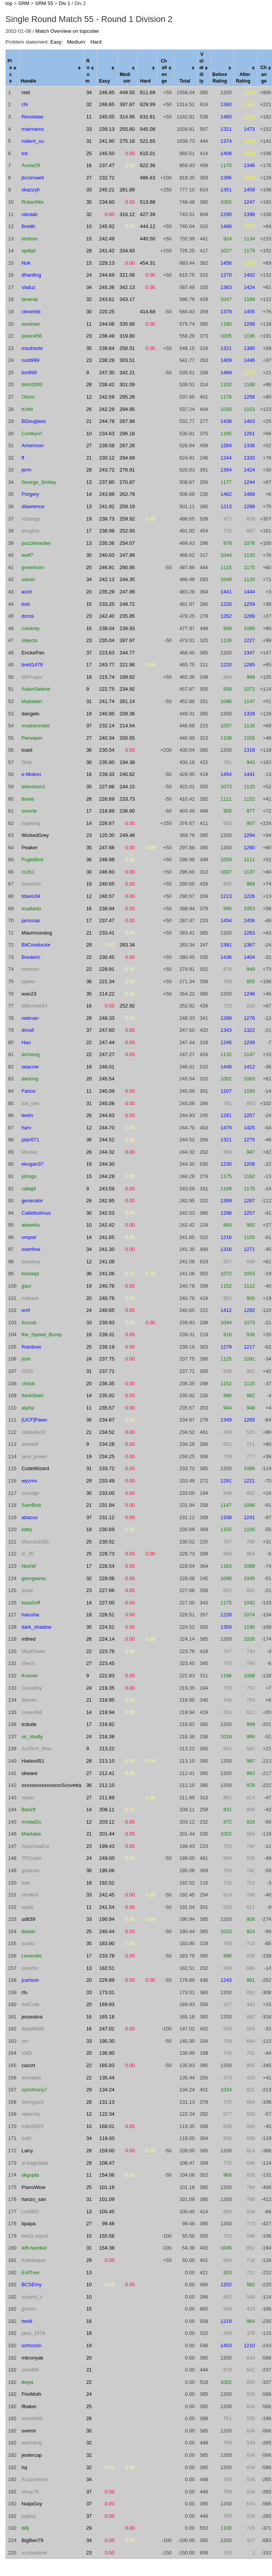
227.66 (107, 1590)
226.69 (107, 799)
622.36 (147, 165)
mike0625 (32, 2126)
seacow (30, 1067)
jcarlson (30, 1980)
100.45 (107, 2211)
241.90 (107, 141)
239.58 (107, 445)
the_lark (30, 1103)
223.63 (107, 653)
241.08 (107, 1261)
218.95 (107, 1700)
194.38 (127, 762)
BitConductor (36, 945)
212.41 (107, 1773)
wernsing (32, 2443)
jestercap (32, 2455)
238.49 (107, 336)
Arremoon (33, 445)
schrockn (32, 2345)
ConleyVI (32, 433)
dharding (31, 275)
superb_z (32, 2297)
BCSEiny (32, 2284)
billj (25, 2528)
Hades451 (33, 1761)
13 (88, 482)
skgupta (30, 2175)
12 (88, 397)
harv (26, 1128)
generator (32, 1200)
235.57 (107, 1408)
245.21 (107, 190)
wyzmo (29, 1481)
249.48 (127, 835)
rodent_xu (33, 141)
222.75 (107, 689)
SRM (23, 3)
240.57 (107, 896)
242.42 (107, 1225)
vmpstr (29, 1237)
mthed (28, 1639)
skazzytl (30, 190)
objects (29, 640)
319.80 (127, 336)
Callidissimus (36, 1213)
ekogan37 (33, 1164)
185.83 (107, 2065)
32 (88, 104)
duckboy (31, 1261)
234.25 (107, 1456)
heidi (27, 2321)
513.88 (147, 202)
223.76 (107, 1651)
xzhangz (31, 519)
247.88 (107, 847)
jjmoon (29, 2309)
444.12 (147, 226)
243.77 (107, 665)
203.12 (107, 1822)
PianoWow (34, 2187)
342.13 (127, 287)
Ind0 (26, 2138)
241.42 (107, 251)
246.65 (107, 104)
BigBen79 (32, 2540)
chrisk (28, 1383)
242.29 (107, 409)
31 (88, 141)
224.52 (107, 1627)
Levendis (32, 1956)
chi (25, 104)
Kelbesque (33, 2260)
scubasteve (34, 2553)
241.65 (107, 1237)
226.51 (107, 1615)
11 (88, 117)
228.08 (107, 1578)
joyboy (29, 2516)
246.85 (107, 92)
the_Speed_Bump (42, 1334)
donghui (30, 531)
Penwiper (32, 738)
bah (26, 1883)
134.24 (107, 2090)
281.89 (127, 190)
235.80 (107, 762)
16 (88, 165)
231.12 (107, 1517)
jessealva (32, 2017)
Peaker (29, 847)
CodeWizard (35, 1468)
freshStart (32, 1395)
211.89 (107, 1797)
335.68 (127, 324)
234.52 (107, 1432)
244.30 (107, 1164)
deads (28, 1931)
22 (88, 957)
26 (88, 409)
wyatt (27, 1907)
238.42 (107, 384)
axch (27, 592)
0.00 (130, 153)
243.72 (107, 470)
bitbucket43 (34, 1006)
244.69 (107, 275)
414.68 (147, 311)
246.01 (107, 1067)
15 (88, 239)
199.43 (107, 1846)
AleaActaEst (35, 1846)
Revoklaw (32, 117)
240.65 (107, 884)
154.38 (107, 2248)
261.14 (127, 701)
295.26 (127, 397)
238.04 (107, 628)
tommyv (30, 969)
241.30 (107, 1249)
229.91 (107, 969)
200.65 (127, 738)
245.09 (107, 1091)
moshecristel (36, 726)
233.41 (107, 933)
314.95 (127, 117)
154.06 (107, 2175)
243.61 (107, 299)
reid (26, 92)
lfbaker (29, 2406)
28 (88, 251)
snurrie (29, 811)
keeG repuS (35, 2236)
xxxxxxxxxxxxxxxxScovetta (51, 1785)
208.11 (107, 1809)
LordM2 (30, 2211)
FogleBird (32, 859)
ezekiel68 (32, 2418)
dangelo (30, 714)
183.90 (107, 1943)
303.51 (127, 360)
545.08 (147, 129)
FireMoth (31, 2394)
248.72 (127, 604)
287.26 (127, 445)
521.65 (147, 141)
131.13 (107, 2102)
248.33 (107, 1018)
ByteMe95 (33, 2029)
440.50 (147, 239)
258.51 (127, 348)
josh (26, 1359)
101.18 (107, 2187)
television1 (33, 786)
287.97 (127, 640)
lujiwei (28, 981)
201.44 (107, 1834)
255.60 (127, 129)
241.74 (107, 701)
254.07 (127, 543)
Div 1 (65, 3)
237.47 (107, 165)
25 (88, 153)
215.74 (107, 677)
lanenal (30, 299)
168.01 (107, 2126)
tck (25, 153)
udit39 (28, 1919)
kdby (27, 1529)
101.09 (107, 2199)
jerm (26, 470)
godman (31, 1870)
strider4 (30, 1895)
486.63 (147, 178)
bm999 (29, 372)
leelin (27, 1115)
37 (88, 653)
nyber (28, 1797)
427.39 (147, 214)
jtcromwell (33, 178)
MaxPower (33, 1651)
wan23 (29, 994)
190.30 (107, 2041)
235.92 (107, 1395)
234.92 (127, 689)
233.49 (107, 1481)
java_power (34, 1456)
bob (26, 604)
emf (26, 1310)
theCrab (30, 2004)
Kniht (27, 409)
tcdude (29, 1724)
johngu (29, 1176)
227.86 (107, 786)
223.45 (107, 1663)
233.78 (107, 1956)
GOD (27, 1371)
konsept (30, 1273)
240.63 (107, 555)
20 (88, 592)
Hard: (96, 42)
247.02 (107, 2029)
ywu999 (30, 2370)
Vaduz (28, 287)
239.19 (107, 1347)
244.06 (107, 324)
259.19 (127, 506)
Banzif (28, 1809)
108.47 (107, 2163)
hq (24, 2467)
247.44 (107, 1042)
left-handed (34, 2248)
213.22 (107, 1748)
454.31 (147, 263)
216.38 (107, 1736)
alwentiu (31, 1225)
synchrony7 (34, 2090)
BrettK (28, 226)
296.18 (127, 433)
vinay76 (30, 2492)
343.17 (127, 299)
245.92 (107, 226)
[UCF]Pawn (34, 1420)
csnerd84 (32, 1712)
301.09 (127, 384)
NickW (29, 1566)
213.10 (107, 1761)
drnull (28, 1030)
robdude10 (34, 1432)
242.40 (107, 616)
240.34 (107, 738)
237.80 (107, 482)
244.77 (127, 653)
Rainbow (31, 1347)
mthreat (30, 1298)
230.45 (107, 957)
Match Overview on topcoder (67, 31)
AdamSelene (36, 689)
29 (88, 945)
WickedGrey (35, 835)
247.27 (107, 1054)
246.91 (107, 567)
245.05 (107, 117)
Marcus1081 (35, 1542)
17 (88, 531)
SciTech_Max (36, 1748)
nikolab (29, 214)
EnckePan (33, 653)
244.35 (127, 579)
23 (88, 336)
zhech (28, 1663)
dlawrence (33, 506)
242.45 (107, 1895)
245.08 (107, 1103)
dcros (28, 616)
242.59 (107, 397)
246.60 (107, 872)
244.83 (107, 1115)
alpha (28, 1408)
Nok (26, 263)
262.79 (127, 494)
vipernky (31, 2114)
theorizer (31, 884)
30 (88, 311)
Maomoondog (37, 933)
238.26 (107, 360)
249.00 (107, 1858)
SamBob (31, 1505)
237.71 (107, 1371)
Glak (27, 762)
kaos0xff (31, 1603)
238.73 (107, 519)
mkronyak (32, 2358)
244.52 (107, 1140)
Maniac (30, 1152)
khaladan (32, 701)
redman (30, 1018)
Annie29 (31, 165)
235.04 (107, 640)
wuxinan (31, 324)
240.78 (107, 1286)
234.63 (107, 433)
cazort (28, 2065)
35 (88, 202)
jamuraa (31, 920)
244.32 (107, 1152)
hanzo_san (34, 2199)
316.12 (127, 214)
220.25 (107, 311)
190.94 (107, 1919)
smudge (30, 1493)
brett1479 (32, 665)
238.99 (107, 531)
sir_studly (32, 1736)
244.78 (107, 421)
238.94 (107, 908)
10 (88, 226)
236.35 (107, 1383)
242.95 (107, 1200)
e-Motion (31, 774)
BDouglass (34, 421)
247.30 (107, 372)
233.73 (127, 799)
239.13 (107, 129)
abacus (30, 1517)
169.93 (107, 2004)
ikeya (27, 2382)
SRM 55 (44, 3)
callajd (29, 1189)
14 (88, 494)
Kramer (30, 1675)
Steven (29, 1700)
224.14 (107, 1639)
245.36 (107, 287)
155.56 (107, 2236)
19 (88, 519)
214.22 (107, 994)
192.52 (107, 1883)
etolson (30, 239)
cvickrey (31, 628)
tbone (28, 799)
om (25, 2041)
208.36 (127, 714)
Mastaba (31, 1834)
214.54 (127, 726)
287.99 (127, 421)
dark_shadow (36, 1627)
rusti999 (30, 360)
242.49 (107, 239)
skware (29, 1773)
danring (30, 1079)
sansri (28, 579)
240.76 (107, 1298)
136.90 (107, 2053)
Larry (27, 2150)
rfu (24, 1992)
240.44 (107, 1931)
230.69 (107, 1529)
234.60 (107, 202)
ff (23, 458)
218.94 (107, 1712)
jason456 (32, 336)
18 (88, 677)
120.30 (107, 835)
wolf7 (27, 555)
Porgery (30, 494)
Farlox (28, 1091)
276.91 (127, 470)
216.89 (107, 811)
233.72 (107, 1468)
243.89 (107, 494)
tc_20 (28, 1554)
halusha (30, 1615)
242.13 (107, 579)
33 (88, 129)
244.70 (107, 1128)
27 (88, 178)
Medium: (77, 42)
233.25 (107, 604)
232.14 (107, 726)
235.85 (127, 616)
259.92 (127, 519)
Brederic (31, 957)
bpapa (28, 2223)
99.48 (108, 2223)
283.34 (127, 945)
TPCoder (32, 1858)
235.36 (107, 543)
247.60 (107, 1030)
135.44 (107, 2078)
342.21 (127, 372)
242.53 (107, 1213)
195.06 (107, 1870)
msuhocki (32, 348)
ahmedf (30, 1444)
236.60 (127, 811)
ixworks (30, 1968)
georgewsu (34, 1578)
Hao (26, 1042)
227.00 (107, 1603)
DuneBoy (32, 1688)
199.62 (127, 677)
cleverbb (31, 311)
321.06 (127, 275)
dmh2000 (32, 384)
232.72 (107, 178)
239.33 (107, 774)
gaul (26, 1286)
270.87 (127, 482)
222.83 (107, 1675)
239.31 (107, 1334)
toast (27, 750)
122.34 (107, 2114)
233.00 (107, 1493)
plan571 (30, 1140)
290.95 (127, 567)
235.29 (107, 592)
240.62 (127, 774)
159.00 (107, 2150)
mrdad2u (31, 1822)
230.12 (107, 458)
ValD (27, 2053)
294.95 (127, 409)
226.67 (107, 823)
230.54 (107, 750)
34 (88, 92)
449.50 (127, 92)
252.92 (127, 1006)
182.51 (107, 1968)
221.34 (107, 981)
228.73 (107, 1554)
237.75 (107, 1359)
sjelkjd (28, 251)
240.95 (107, 714)
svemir (29, 2431)
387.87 (127, 104)
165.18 (107, 2017)
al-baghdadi (35, 2163)
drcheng (31, 1054)
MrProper (32, 677)
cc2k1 (28, 872)
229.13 (107, 263)
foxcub (29, 1322)
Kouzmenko (35, 2479)
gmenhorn (33, 567)
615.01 (147, 153)
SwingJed (32, 2102)
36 (88, 750)
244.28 (107, 1176)
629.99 (147, 104)
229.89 (107, 1980)
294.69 (127, 458)
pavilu (28, 1943)
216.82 (107, 1724)
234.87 (107, 1420)
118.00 (107, 2138)
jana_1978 (33, 2333)
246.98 (107, 859)
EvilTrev (30, 2272)
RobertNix (33, 202)
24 (88, 275)
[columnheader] (12, 68)
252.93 (127, 531)
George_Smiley (39, 482)
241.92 (107, 506)
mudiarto (31, 908)
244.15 (127, 786)
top (8, 3)
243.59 (107, 1189)
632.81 (147, 117)
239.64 (107, 348)
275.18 (127, 141)
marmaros (33, 129)
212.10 (107, 1785)
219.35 (107, 1688)
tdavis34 (31, 896)
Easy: (57, 42)
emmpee (31, 2078)
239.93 (127, 628)
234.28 (107, 1444)
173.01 (107, 1992)
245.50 (107, 153)
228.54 (107, 1566)
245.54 (107, 1079)
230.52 (107, 1542)
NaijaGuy (32, 2504)
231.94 (107, 1505)
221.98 (127, 665)
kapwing (31, 823)
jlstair (27, 1590)
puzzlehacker (36, 543)
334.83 (127, 251)
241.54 (107, 1907)
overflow (31, 1249)
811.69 (147, 92)
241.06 (107, 1273)
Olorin (28, 397)
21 (88, 421)
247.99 (127, 555)
